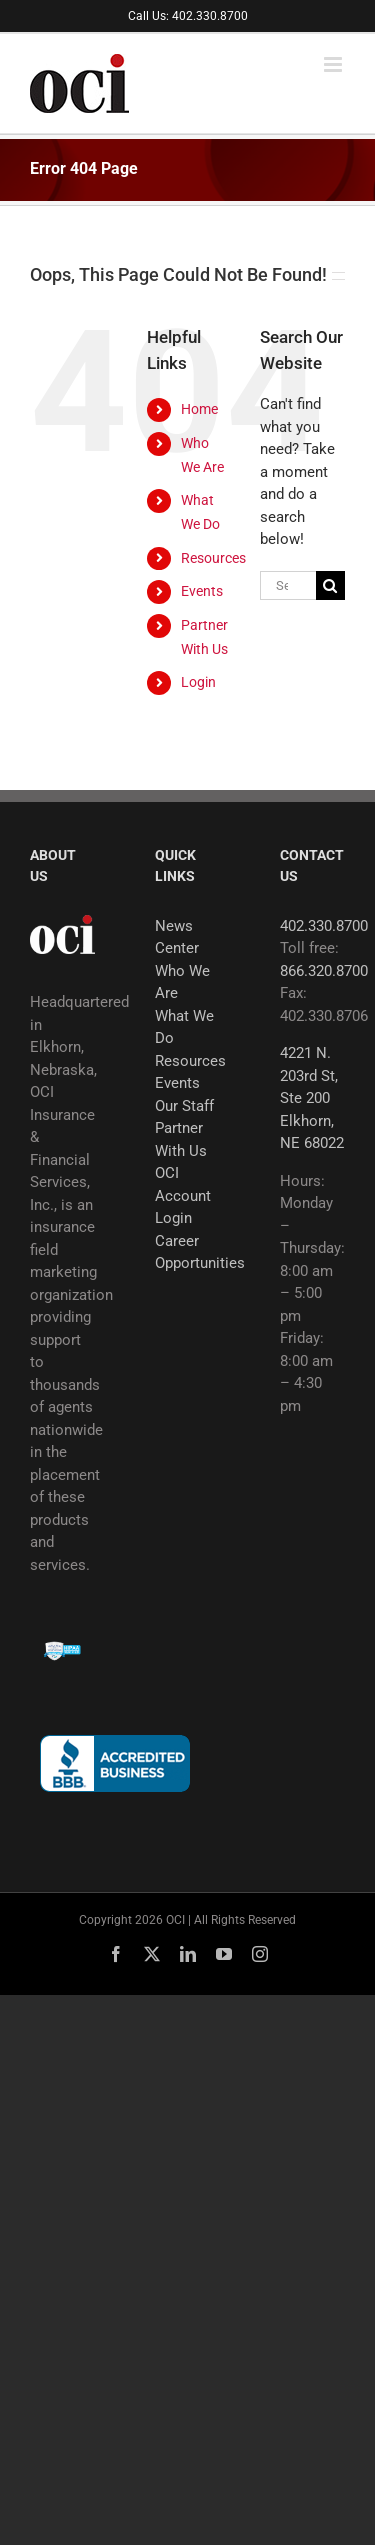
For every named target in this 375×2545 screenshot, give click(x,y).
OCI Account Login (183, 1195)
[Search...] (288, 585)
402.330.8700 (324, 926)
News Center (177, 937)
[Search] (330, 585)
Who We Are (182, 982)
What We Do (184, 1027)
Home (199, 409)
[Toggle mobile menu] (334, 64)
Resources (213, 558)
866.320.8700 (324, 971)
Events (202, 591)
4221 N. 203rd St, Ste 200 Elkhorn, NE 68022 (312, 1098)
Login (198, 682)
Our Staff (184, 1106)
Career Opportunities (187, 1252)
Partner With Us (181, 1139)
